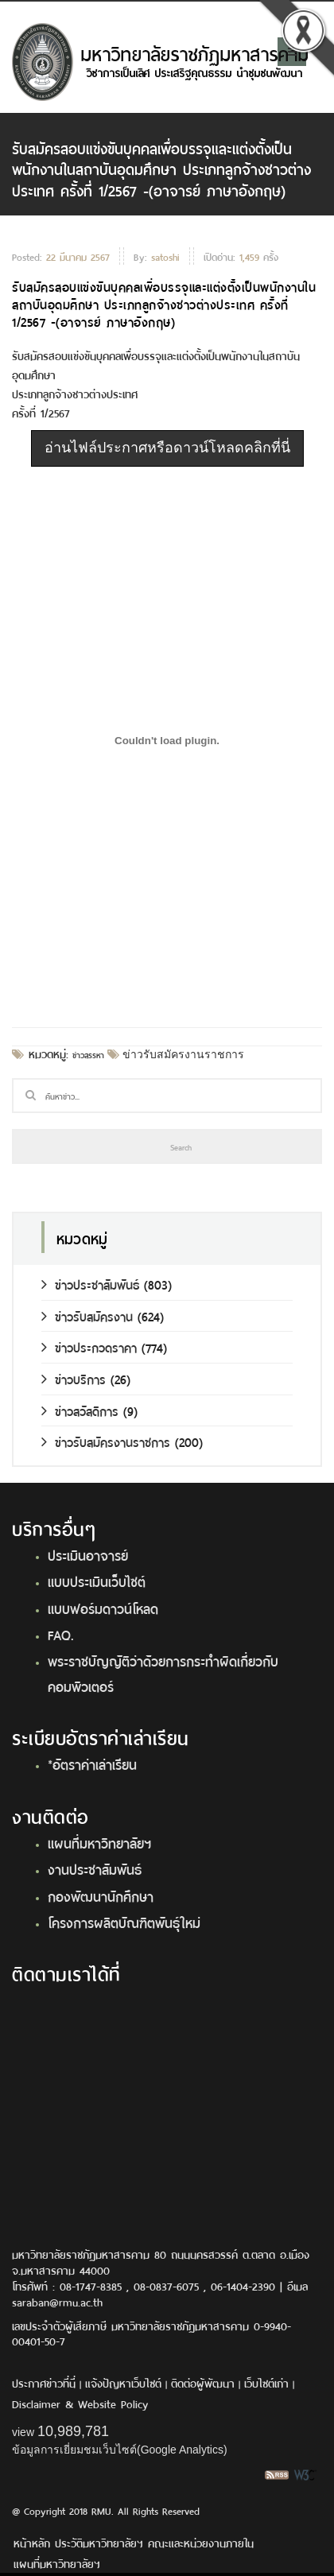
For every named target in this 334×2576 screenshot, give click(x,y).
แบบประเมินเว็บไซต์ (97, 1581)
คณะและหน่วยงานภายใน (201, 2542)
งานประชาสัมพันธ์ (95, 1868)
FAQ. (61, 1634)
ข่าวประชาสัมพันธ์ (90, 1283)
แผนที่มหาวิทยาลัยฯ (99, 1842)
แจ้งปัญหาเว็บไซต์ (123, 2382)
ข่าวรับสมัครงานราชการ (181, 1054)
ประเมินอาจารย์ (88, 1554)
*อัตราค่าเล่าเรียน (92, 1763)
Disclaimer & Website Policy (80, 2403)
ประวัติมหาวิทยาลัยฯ (99, 2542)
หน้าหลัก (32, 2542)
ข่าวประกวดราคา (89, 1346)
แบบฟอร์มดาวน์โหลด (103, 1608)
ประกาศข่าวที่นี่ (44, 2382)
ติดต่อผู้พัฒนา (203, 2382)
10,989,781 (73, 2431)
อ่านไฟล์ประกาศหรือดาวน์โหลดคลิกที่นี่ (167, 448)
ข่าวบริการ (73, 1378)
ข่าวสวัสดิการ (79, 1410)
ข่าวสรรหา (88, 1054)
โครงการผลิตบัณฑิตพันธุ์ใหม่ (124, 1922)
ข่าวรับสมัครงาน (87, 1315)
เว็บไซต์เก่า (266, 2382)
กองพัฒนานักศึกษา (100, 1895)
